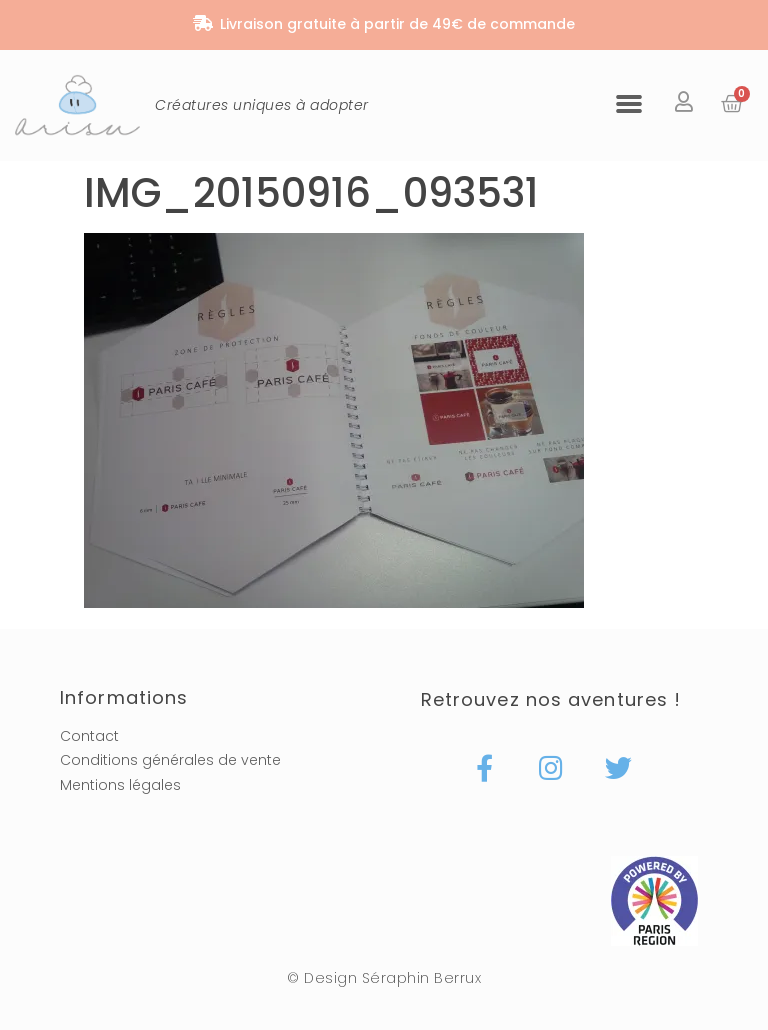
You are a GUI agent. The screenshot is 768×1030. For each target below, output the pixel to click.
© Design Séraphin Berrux (384, 978)
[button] (629, 103)
